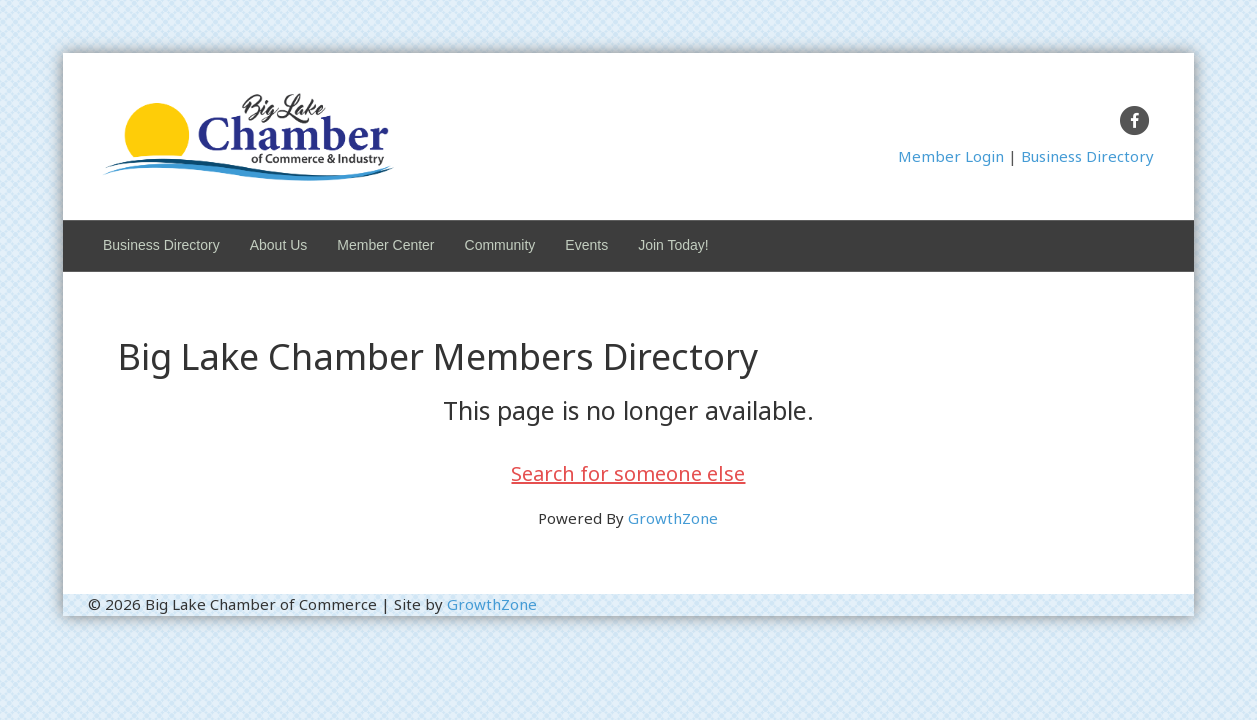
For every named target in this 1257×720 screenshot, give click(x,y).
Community (500, 245)
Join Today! (673, 245)
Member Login (951, 156)
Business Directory (1087, 156)
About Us (279, 245)
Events (586, 245)
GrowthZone (673, 518)
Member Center (385, 245)
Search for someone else (628, 473)
